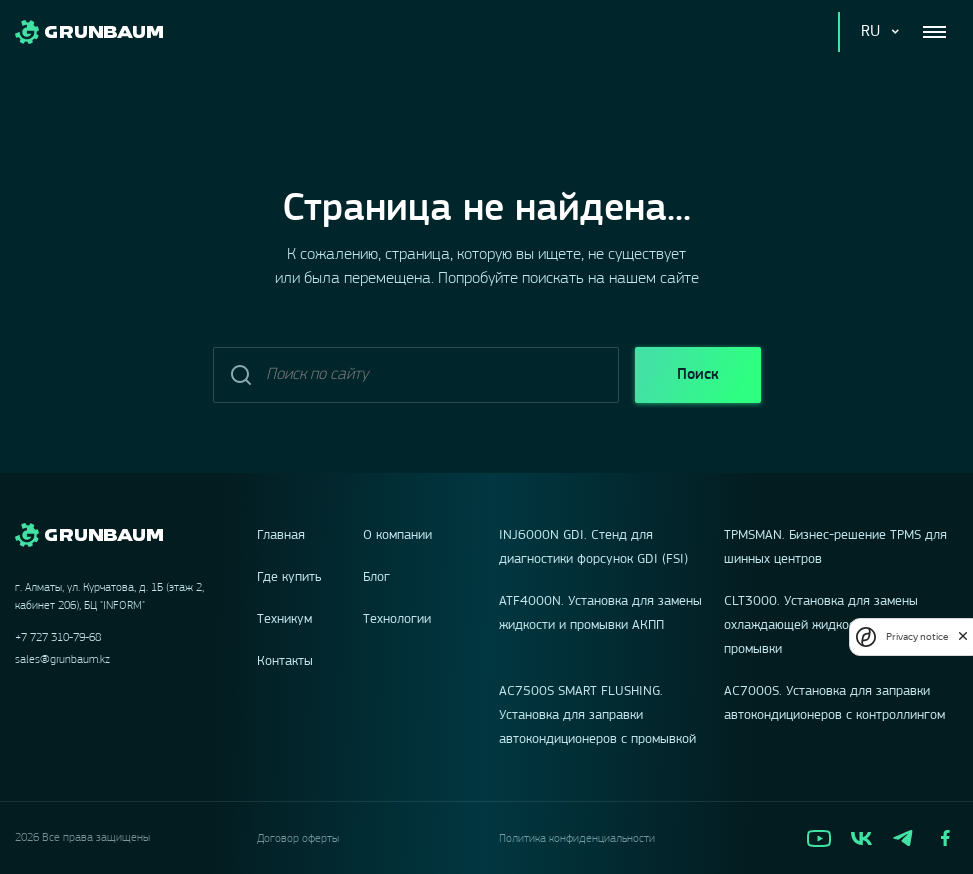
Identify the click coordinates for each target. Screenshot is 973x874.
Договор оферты (298, 839)
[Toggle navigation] (934, 32)
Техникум (284, 619)
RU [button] (870, 31)
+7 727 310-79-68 (58, 638)
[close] (963, 637)
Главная (281, 535)
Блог (376, 577)
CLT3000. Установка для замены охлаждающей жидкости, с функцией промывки (833, 625)
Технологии (397, 619)
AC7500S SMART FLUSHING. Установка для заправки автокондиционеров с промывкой (597, 715)
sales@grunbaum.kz (62, 660)
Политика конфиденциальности (577, 839)
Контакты (285, 661)
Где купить (289, 577)
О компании (397, 535)
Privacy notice (917, 636)
